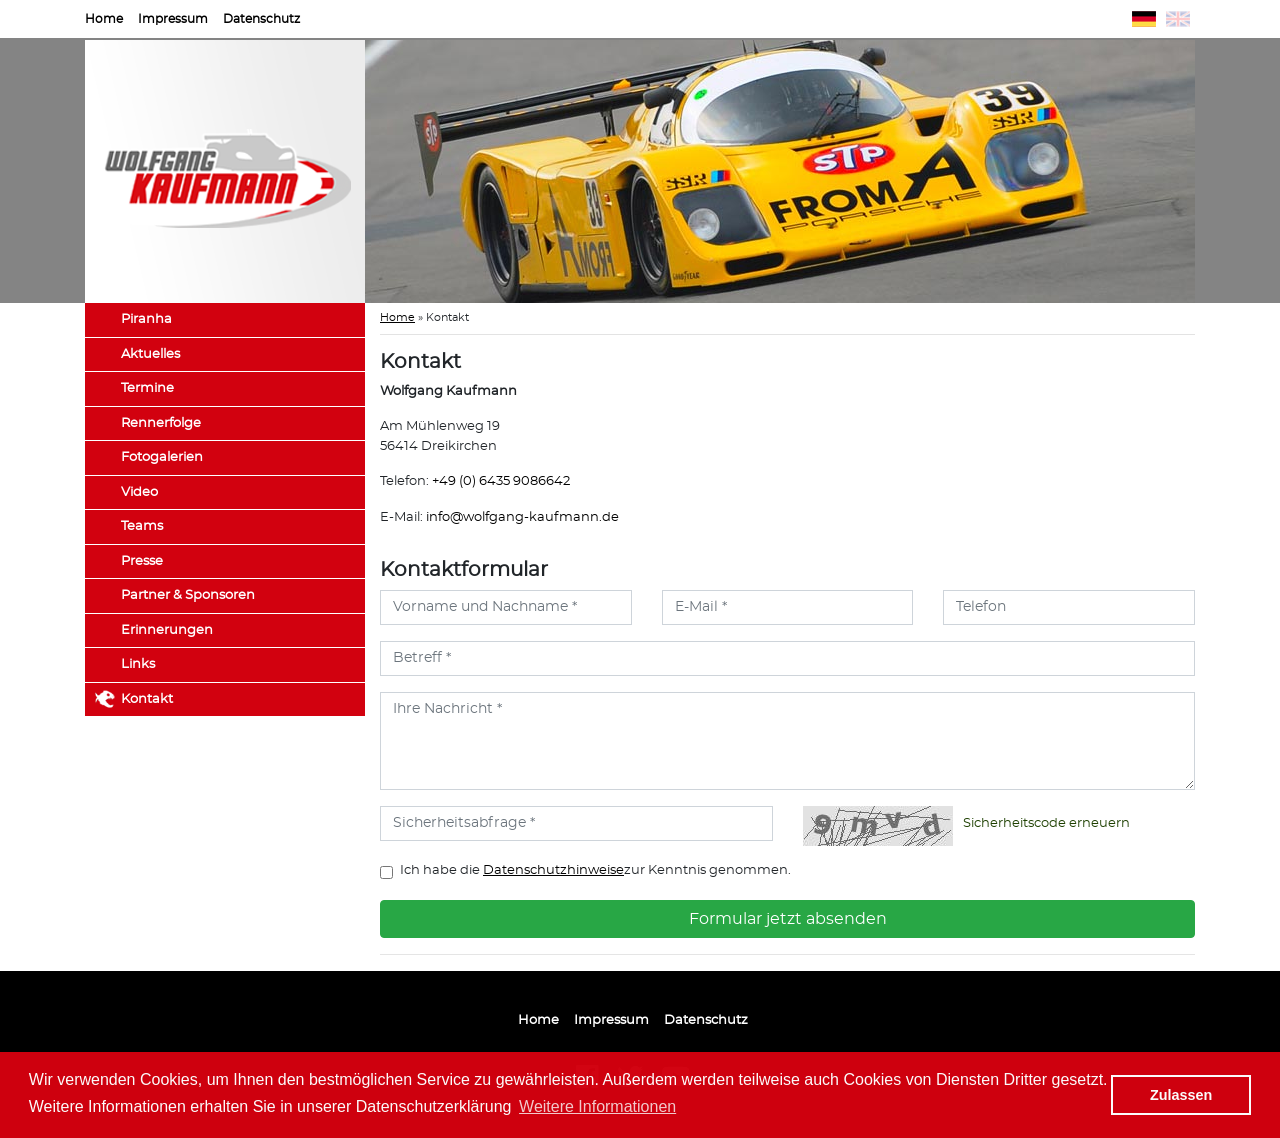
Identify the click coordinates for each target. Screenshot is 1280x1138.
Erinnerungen (167, 630)
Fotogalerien (162, 457)
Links (138, 664)
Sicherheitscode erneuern (1046, 823)
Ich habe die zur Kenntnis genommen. (595, 870)
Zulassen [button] (1181, 1095)
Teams (142, 526)
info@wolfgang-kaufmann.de (522, 517)
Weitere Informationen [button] (597, 1106)
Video (139, 492)
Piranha (146, 319)
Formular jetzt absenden (788, 919)
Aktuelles (150, 354)
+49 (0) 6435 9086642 (501, 481)
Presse (142, 561)
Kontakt (147, 699)
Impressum (173, 19)
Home (104, 19)
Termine (147, 388)
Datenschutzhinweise (553, 870)
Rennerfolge (161, 423)
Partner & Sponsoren (188, 595)
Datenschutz (261, 19)
